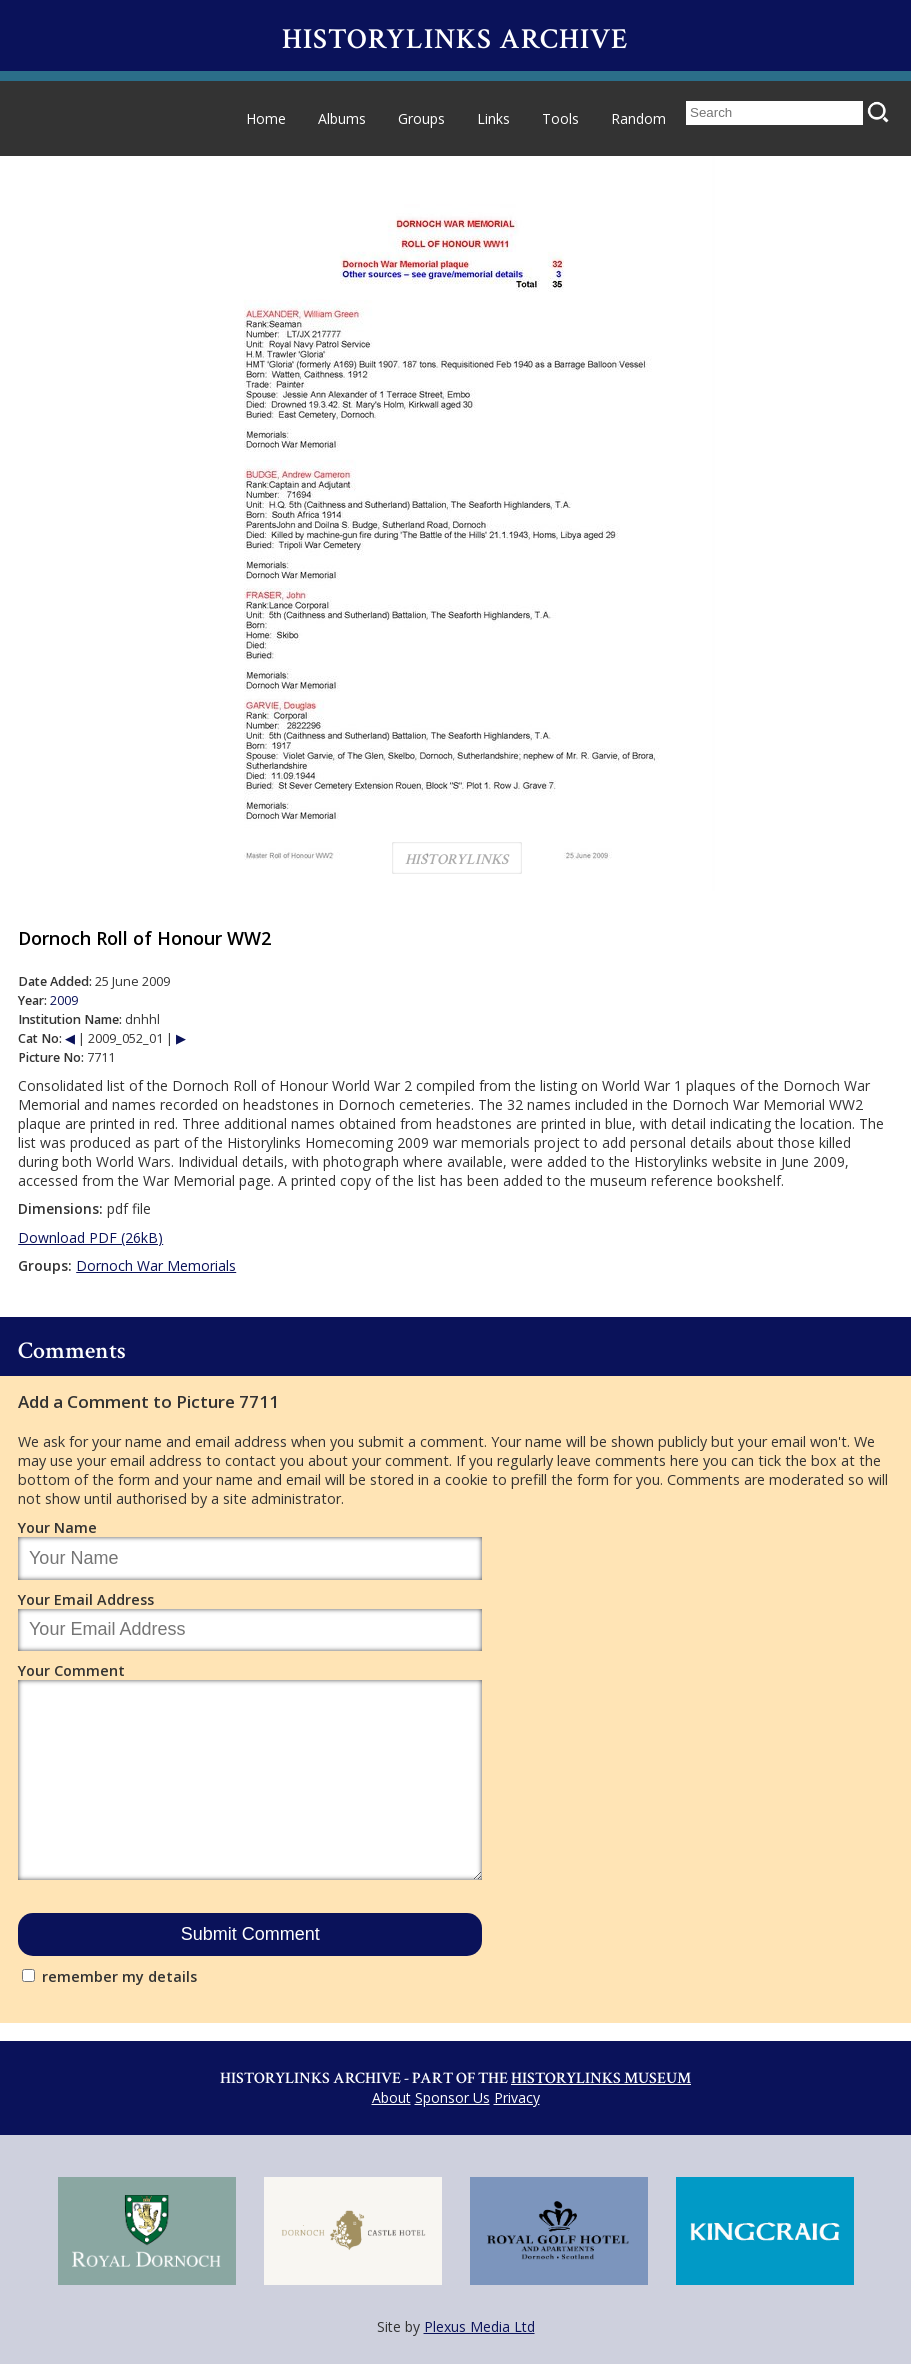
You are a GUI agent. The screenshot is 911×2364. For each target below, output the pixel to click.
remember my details (119, 1976)
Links (493, 118)
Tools (560, 118)
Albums (342, 118)
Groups (421, 118)
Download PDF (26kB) (90, 1237)
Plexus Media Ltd (479, 2326)
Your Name (57, 1527)
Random (638, 118)
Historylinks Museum (601, 2078)
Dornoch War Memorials (156, 1265)
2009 (64, 1000)
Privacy (517, 2097)
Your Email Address (86, 1599)
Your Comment (71, 1670)
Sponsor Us (452, 2097)
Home (266, 118)
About (391, 2097)
